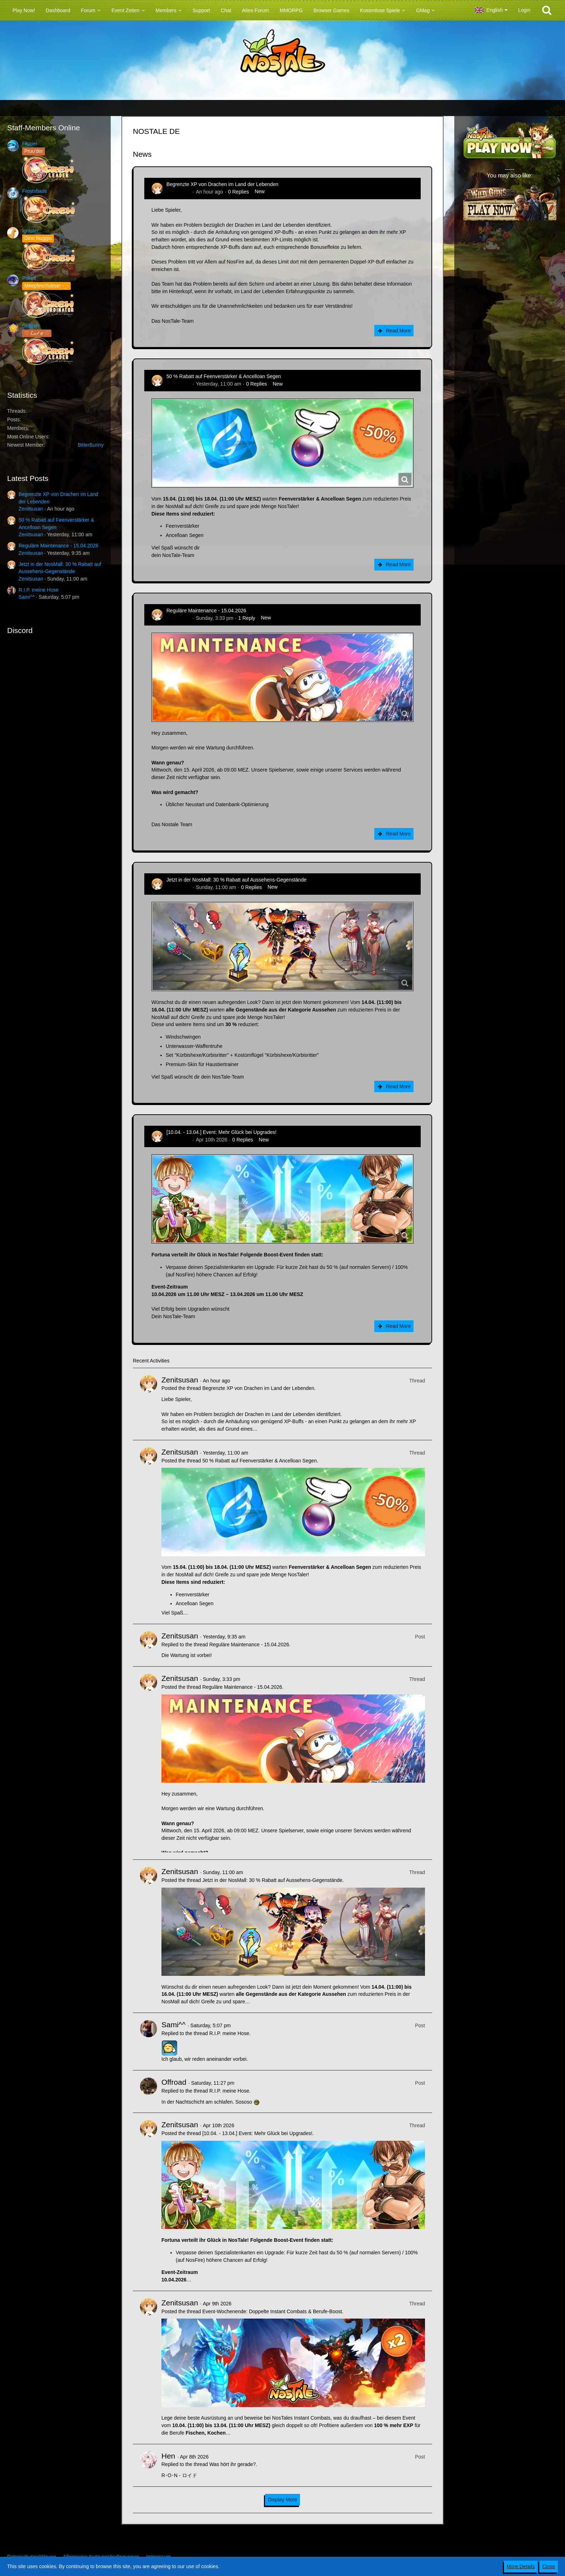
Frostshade (34, 191)
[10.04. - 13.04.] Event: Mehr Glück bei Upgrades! (221, 1132)
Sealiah (30, 325)
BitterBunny (91, 445)
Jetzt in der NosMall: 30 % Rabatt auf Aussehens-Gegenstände (236, 880)
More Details (521, 2566)
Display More (282, 2499)
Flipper (30, 143)
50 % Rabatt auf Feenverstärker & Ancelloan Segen (223, 376)
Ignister (30, 231)
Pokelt (29, 278)
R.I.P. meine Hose (39, 590)
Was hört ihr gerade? (232, 2464)
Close (548, 2566)
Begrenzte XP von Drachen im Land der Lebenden (222, 184)
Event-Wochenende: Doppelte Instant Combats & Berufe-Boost (272, 2311)
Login (524, 10)
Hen (168, 2456)
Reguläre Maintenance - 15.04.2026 (58, 545)
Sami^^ (27, 597)
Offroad (173, 2082)
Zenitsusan (31, 509)
